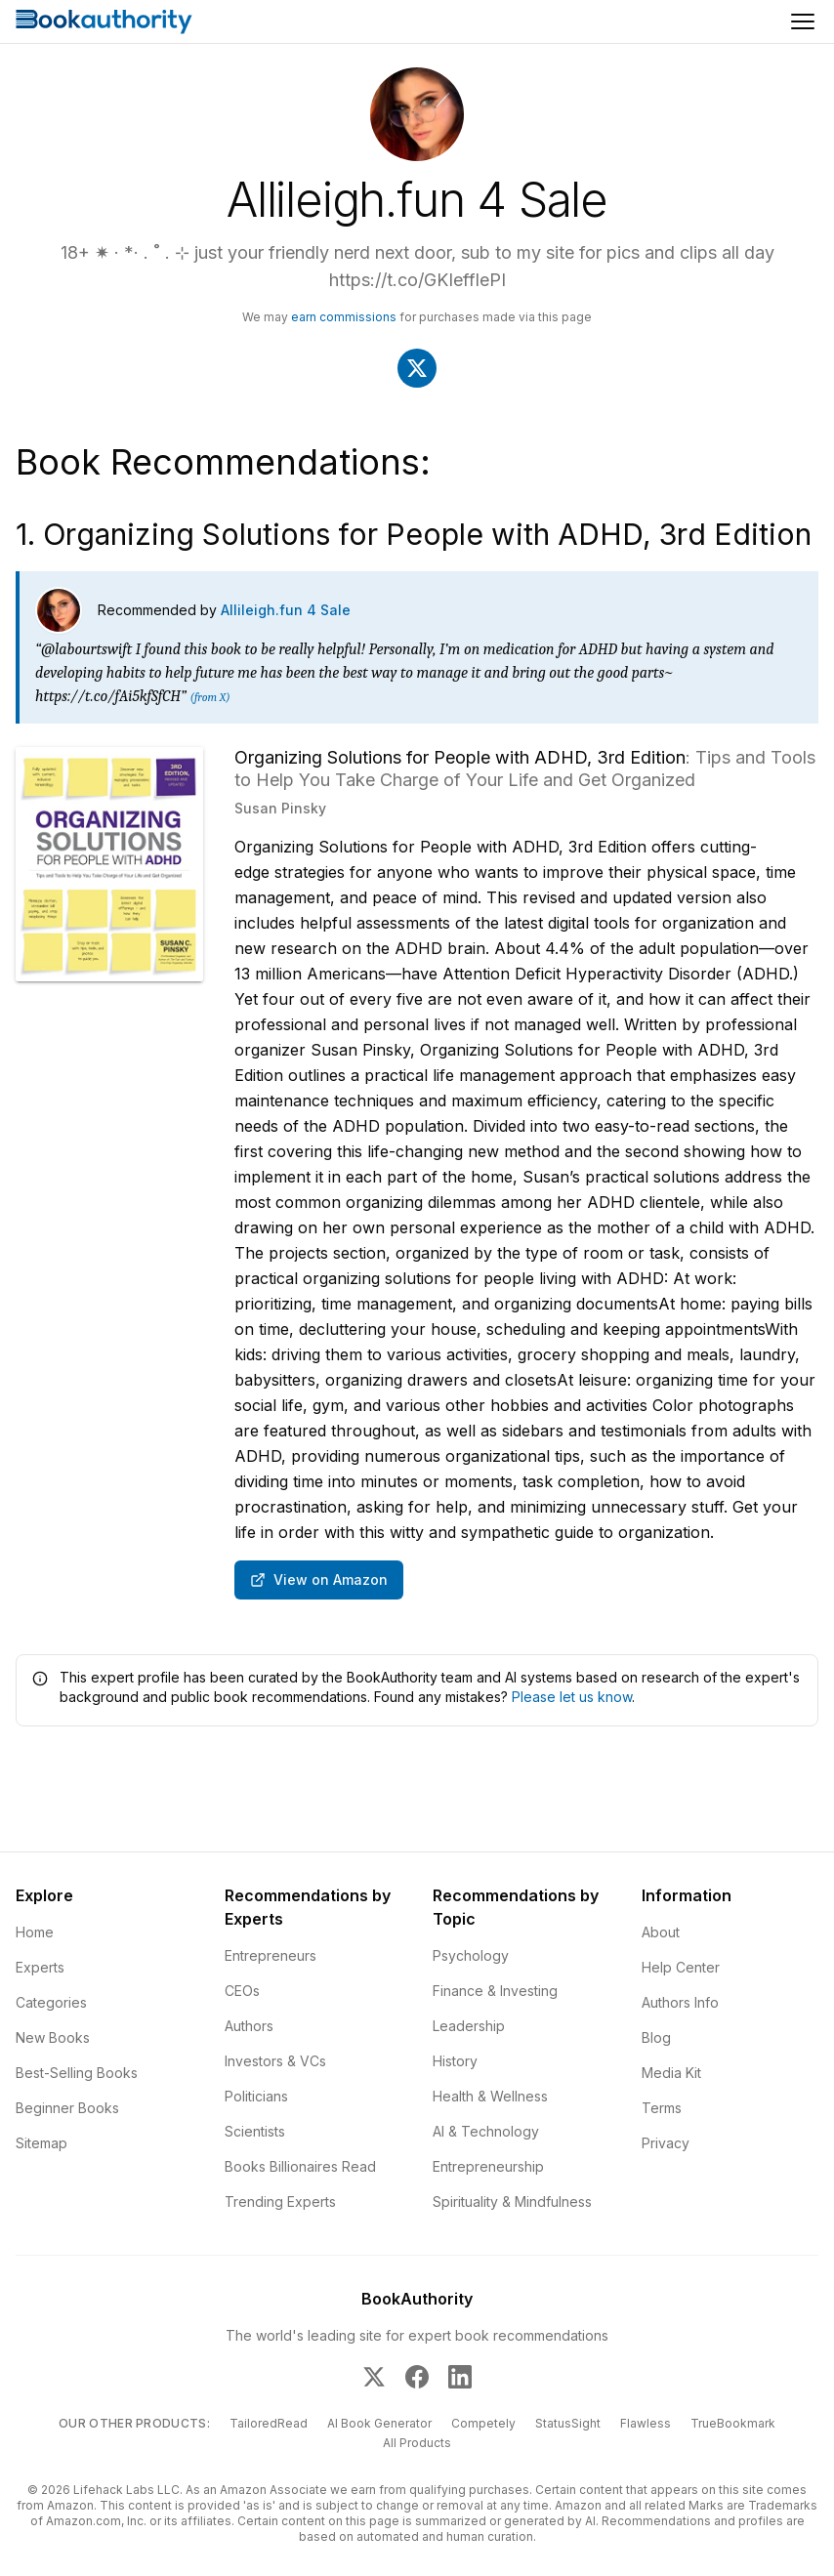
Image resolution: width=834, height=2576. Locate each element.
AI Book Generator (379, 2423)
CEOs (242, 1990)
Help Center (681, 1967)
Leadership (469, 2025)
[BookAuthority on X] (374, 2377)
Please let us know (572, 1696)
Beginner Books (67, 2107)
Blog (656, 2037)
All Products (417, 2442)
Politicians (256, 2096)
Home (35, 1932)
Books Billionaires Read (300, 2166)
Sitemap (41, 2143)
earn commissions (343, 317)
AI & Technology (486, 2131)
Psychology (471, 1955)
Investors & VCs (275, 2061)
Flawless (645, 2423)
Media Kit (671, 2072)
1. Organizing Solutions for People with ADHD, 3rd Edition (414, 534)
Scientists (255, 2131)
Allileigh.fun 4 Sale (286, 610)
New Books (53, 2037)
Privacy (665, 2143)
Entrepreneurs (270, 1955)
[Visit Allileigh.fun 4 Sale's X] (417, 368)
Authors (249, 2025)
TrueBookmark (732, 2423)
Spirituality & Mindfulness (512, 2201)
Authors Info (680, 2002)
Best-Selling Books (77, 2072)
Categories (51, 2002)
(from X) (209, 697)
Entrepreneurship (488, 2166)
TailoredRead (268, 2423)
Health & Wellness (490, 2096)
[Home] (104, 21)
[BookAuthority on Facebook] (417, 2377)
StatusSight (568, 2423)
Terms (662, 2107)
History (455, 2061)
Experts (40, 1967)
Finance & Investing (495, 1990)
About (661, 1932)
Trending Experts (280, 2201)
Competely (483, 2423)
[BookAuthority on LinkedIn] (460, 2377)
